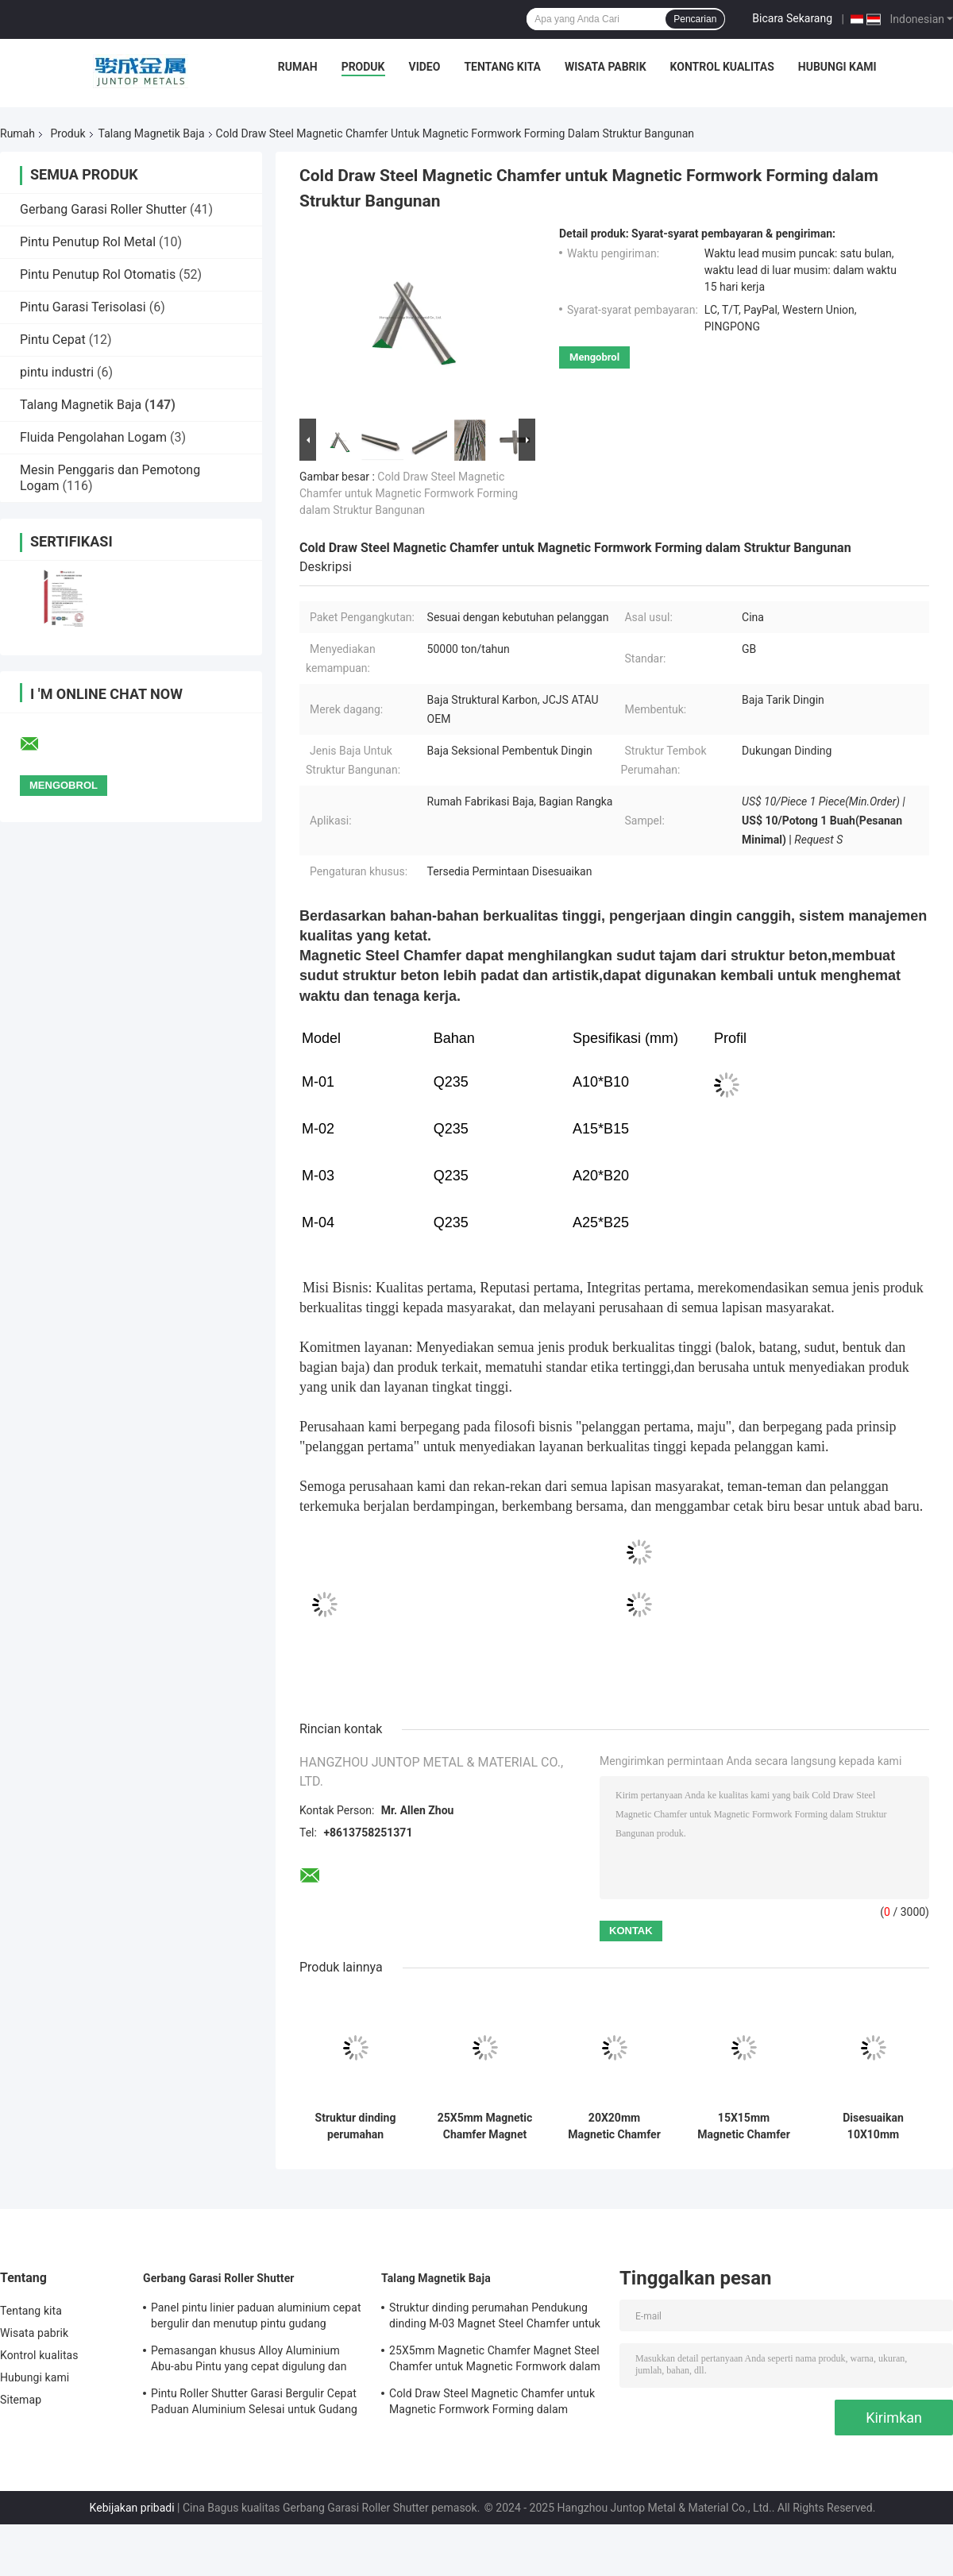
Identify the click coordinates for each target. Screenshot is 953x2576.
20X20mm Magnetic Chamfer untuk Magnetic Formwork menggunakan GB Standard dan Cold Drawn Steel (614, 2126)
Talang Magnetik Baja (151, 133)
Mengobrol (594, 357)
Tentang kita (502, 66)
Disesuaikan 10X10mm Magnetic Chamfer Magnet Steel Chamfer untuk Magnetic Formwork (873, 2126)
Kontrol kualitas (722, 66)
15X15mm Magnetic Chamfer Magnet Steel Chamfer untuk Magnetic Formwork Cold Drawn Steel (743, 2126)
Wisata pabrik (605, 66)
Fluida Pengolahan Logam (93, 437)
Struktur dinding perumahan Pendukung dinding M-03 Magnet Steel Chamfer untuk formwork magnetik (355, 2126)
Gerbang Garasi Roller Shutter (103, 209)
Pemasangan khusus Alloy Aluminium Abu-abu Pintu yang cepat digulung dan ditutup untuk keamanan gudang (248, 2360)
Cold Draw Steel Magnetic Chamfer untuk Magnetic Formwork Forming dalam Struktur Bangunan (408, 493)
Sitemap (20, 2399)
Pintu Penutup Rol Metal (88, 241)
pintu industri (57, 372)
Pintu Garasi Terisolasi (83, 307)
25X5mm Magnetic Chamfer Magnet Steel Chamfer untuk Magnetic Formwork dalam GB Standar (485, 2126)
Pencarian (694, 19)
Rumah (298, 66)
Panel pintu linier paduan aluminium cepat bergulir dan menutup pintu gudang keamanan (256, 2318)
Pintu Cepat (53, 339)
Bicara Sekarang (792, 18)
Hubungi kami (837, 66)
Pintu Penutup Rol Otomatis (98, 274)
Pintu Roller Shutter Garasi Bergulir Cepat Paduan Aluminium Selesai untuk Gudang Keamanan (254, 2403)
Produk (363, 66)
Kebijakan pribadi (132, 2507)
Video (425, 66)
